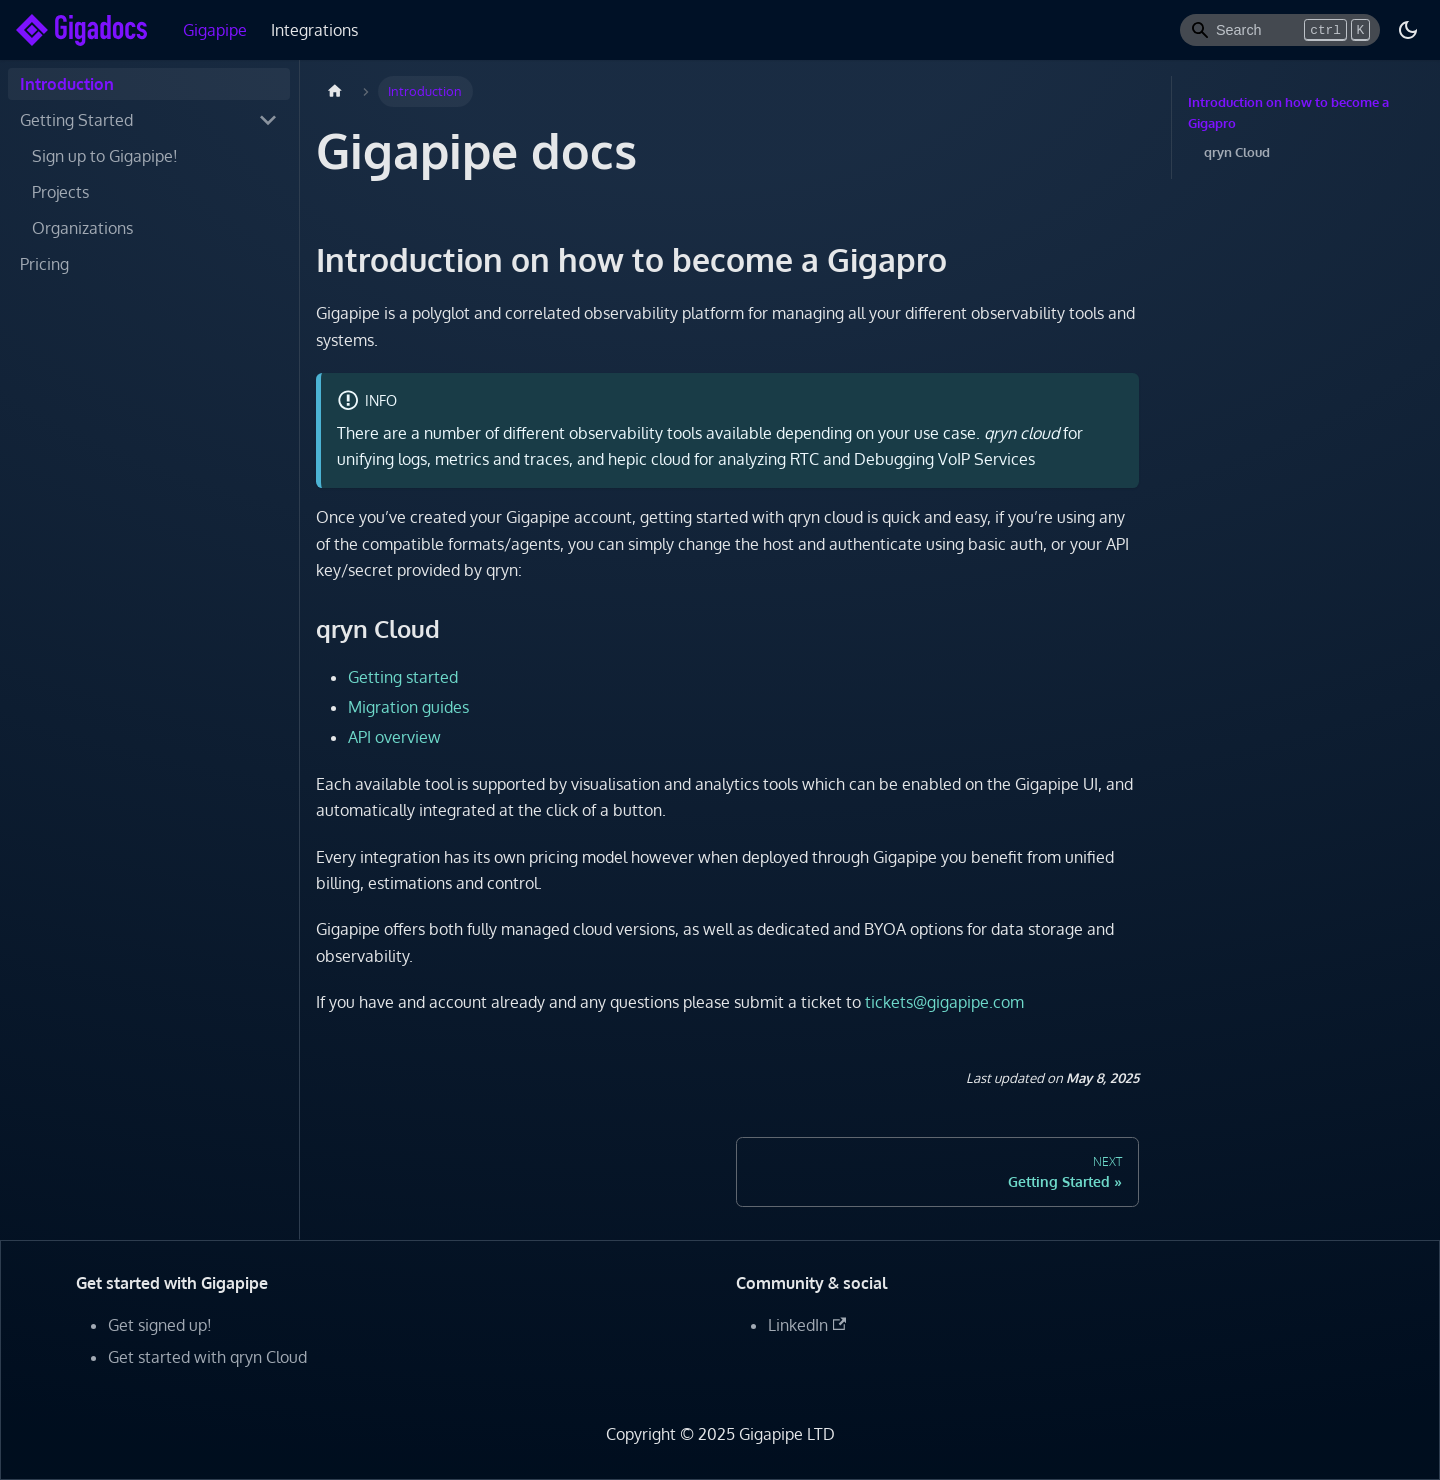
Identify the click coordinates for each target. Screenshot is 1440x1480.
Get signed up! (160, 1325)
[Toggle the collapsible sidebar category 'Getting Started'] (268, 120)
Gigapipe (215, 30)
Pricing (44, 264)
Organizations (82, 228)
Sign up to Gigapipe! (105, 156)
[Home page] (335, 91)
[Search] (1280, 30)
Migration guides (408, 707)
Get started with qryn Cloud (207, 1357)
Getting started (403, 677)
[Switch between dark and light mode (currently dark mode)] (1408, 30)
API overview (394, 737)
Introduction (67, 84)
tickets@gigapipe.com (944, 1002)
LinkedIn (807, 1325)
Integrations (314, 30)
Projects (60, 192)
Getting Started (76, 120)
